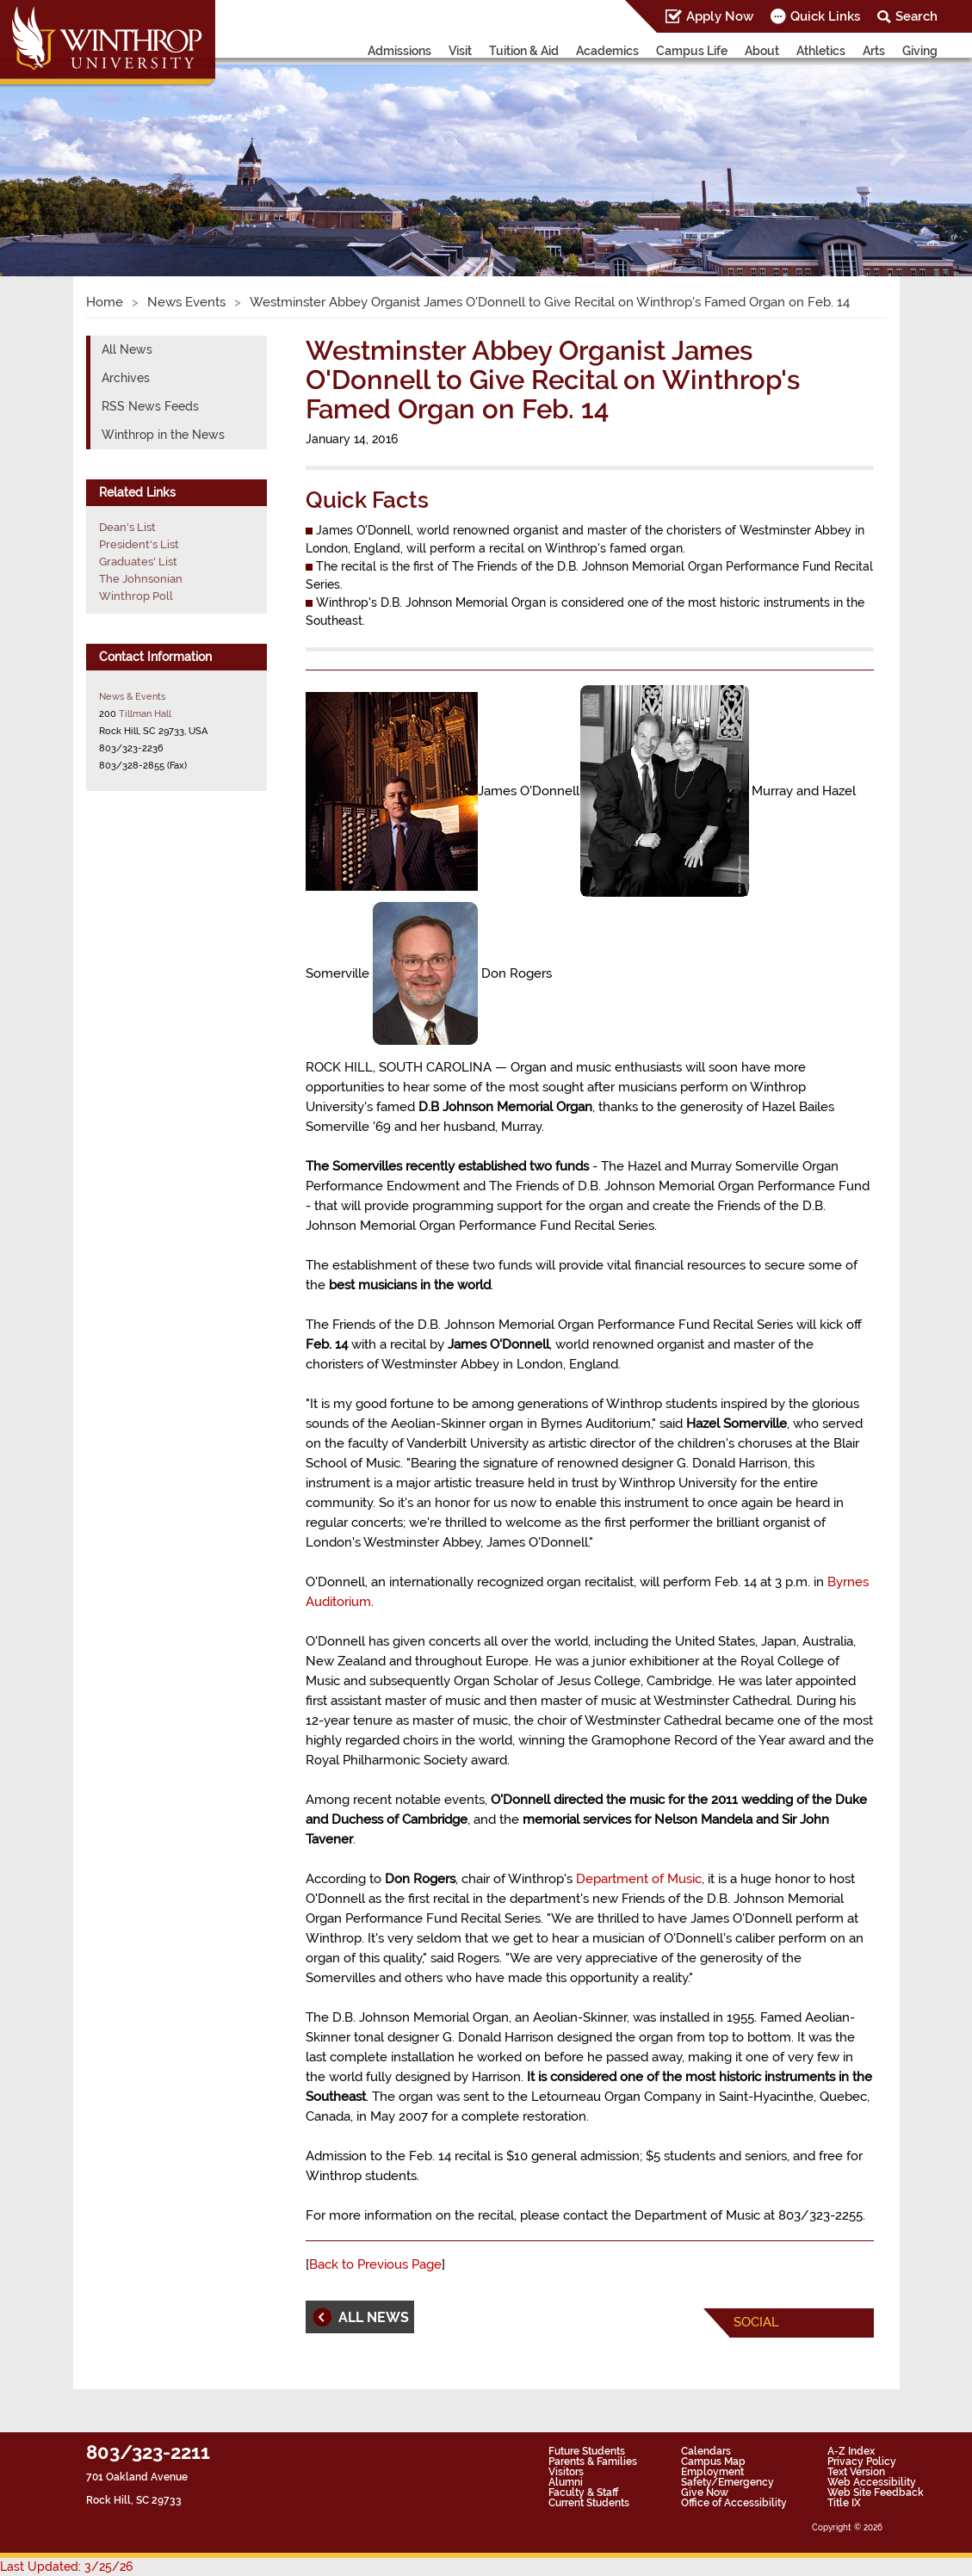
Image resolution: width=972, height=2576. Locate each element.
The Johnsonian (141, 578)
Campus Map (713, 2462)
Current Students (588, 2503)
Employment (712, 2472)
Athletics (820, 51)
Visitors (566, 2472)
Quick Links (825, 16)
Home (104, 302)
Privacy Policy (861, 2462)
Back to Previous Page (375, 2264)
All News (127, 349)
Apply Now (719, 16)
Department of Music (639, 1879)
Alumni (565, 2482)
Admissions (399, 51)
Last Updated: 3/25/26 (66, 2566)
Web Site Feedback (875, 2492)
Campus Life (691, 51)
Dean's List (127, 527)
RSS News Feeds (150, 406)
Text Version (856, 2472)
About (762, 51)
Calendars (706, 2451)
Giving (920, 51)
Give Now (704, 2492)
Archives (126, 378)
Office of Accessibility (734, 2503)
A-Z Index (851, 2451)
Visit (460, 51)
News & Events (132, 696)
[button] (72, 152)
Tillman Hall (145, 713)
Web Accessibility (871, 2482)
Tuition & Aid (524, 51)
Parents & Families (592, 2462)
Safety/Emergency (727, 2482)
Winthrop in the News (163, 435)
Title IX (844, 2503)
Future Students (586, 2451)
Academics (607, 51)
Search (916, 16)
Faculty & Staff (583, 2492)
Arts (874, 51)
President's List (139, 544)
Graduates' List (138, 561)
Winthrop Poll (136, 596)
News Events (186, 302)
